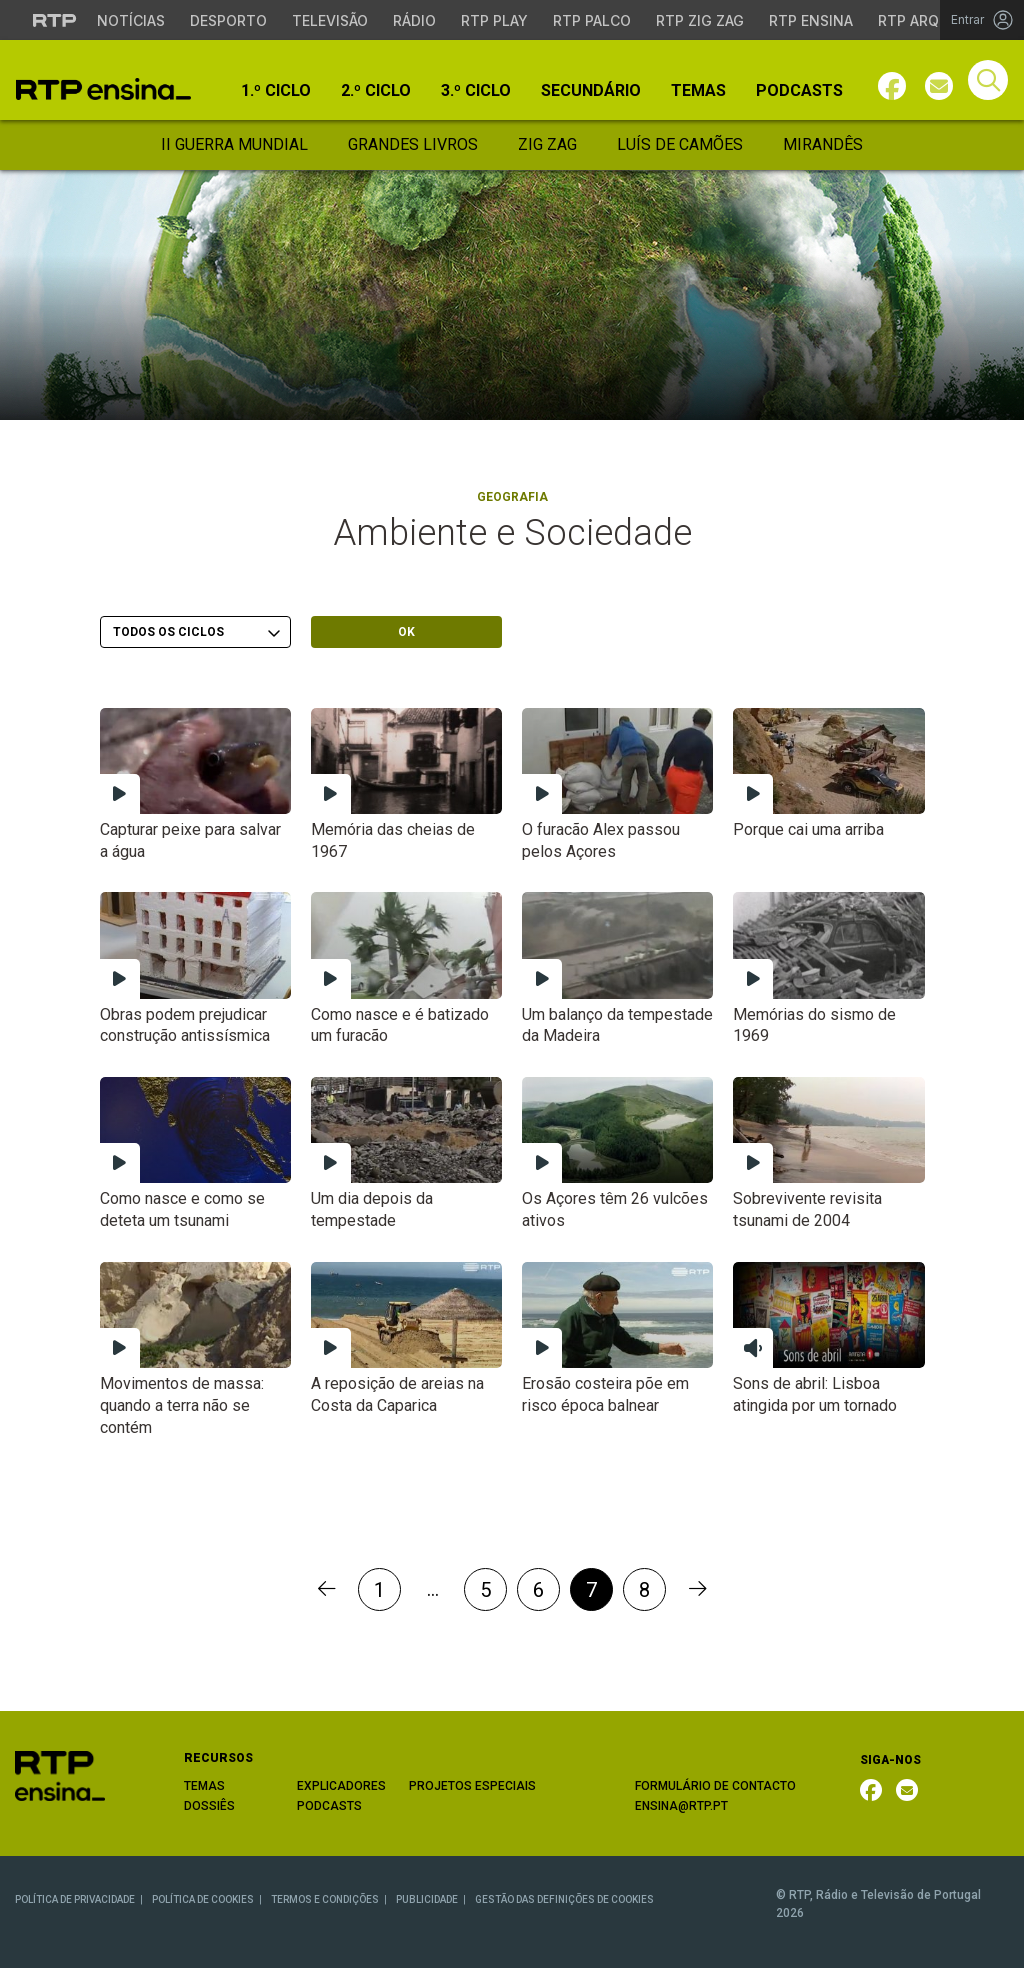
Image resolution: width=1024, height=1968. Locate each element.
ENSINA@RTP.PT (681, 1806)
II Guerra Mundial (234, 144)
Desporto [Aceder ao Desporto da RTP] (228, 20)
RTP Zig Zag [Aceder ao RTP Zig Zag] (700, 20)
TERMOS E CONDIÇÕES (325, 1899)
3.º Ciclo (476, 91)
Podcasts (799, 91)
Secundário (591, 91)
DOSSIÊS (209, 1806)
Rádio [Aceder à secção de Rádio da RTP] (414, 20)
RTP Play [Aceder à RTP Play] (494, 20)
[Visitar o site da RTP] (55, 20)
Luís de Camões (680, 144)
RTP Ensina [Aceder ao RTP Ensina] (811, 20)
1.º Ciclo (276, 91)
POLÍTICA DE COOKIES (203, 1899)
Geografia (512, 497)
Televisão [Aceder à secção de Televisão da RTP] (330, 20)
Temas (698, 91)
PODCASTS (329, 1806)
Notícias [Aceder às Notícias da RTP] (131, 20)
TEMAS (204, 1786)
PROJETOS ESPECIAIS (472, 1786)
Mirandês (823, 144)
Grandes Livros (413, 144)
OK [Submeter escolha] (406, 632)
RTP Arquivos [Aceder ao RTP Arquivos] (930, 20)
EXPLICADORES (341, 1786)
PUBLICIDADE (427, 1899)
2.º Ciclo (376, 91)
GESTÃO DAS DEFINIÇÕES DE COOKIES (564, 1899)
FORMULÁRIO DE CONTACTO (715, 1786)
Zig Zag (547, 144)
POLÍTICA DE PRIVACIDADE (75, 1899)
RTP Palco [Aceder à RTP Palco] (592, 20)
